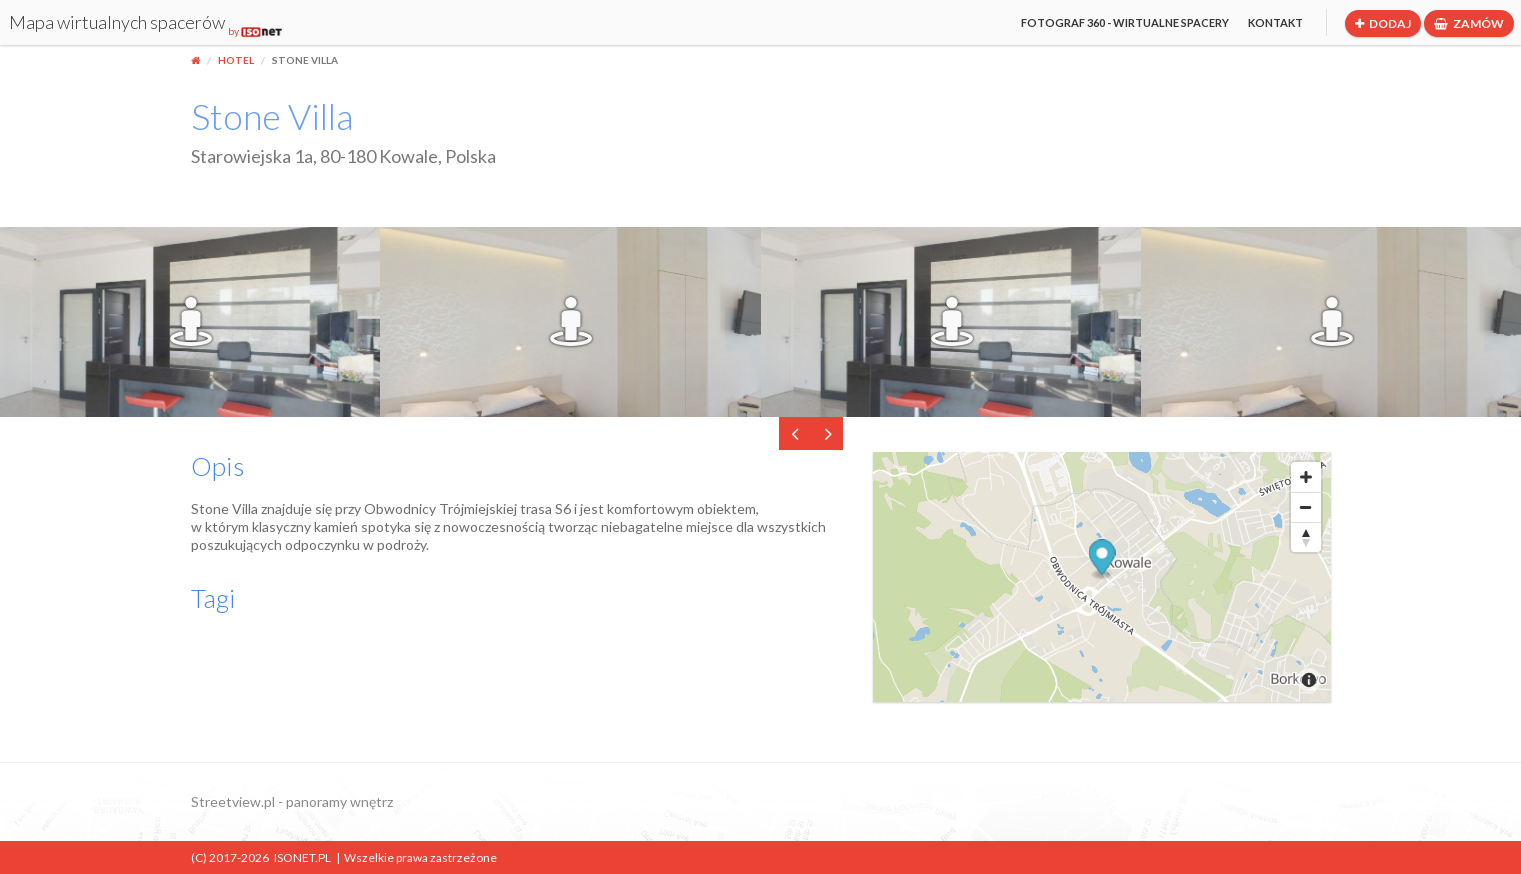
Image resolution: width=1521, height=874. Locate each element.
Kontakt (1275, 22)
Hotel (236, 60)
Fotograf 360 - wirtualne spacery (1125, 22)
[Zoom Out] (1306, 507)
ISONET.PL (302, 857)
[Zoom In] (1306, 477)
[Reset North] (1306, 537)
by (255, 31)
